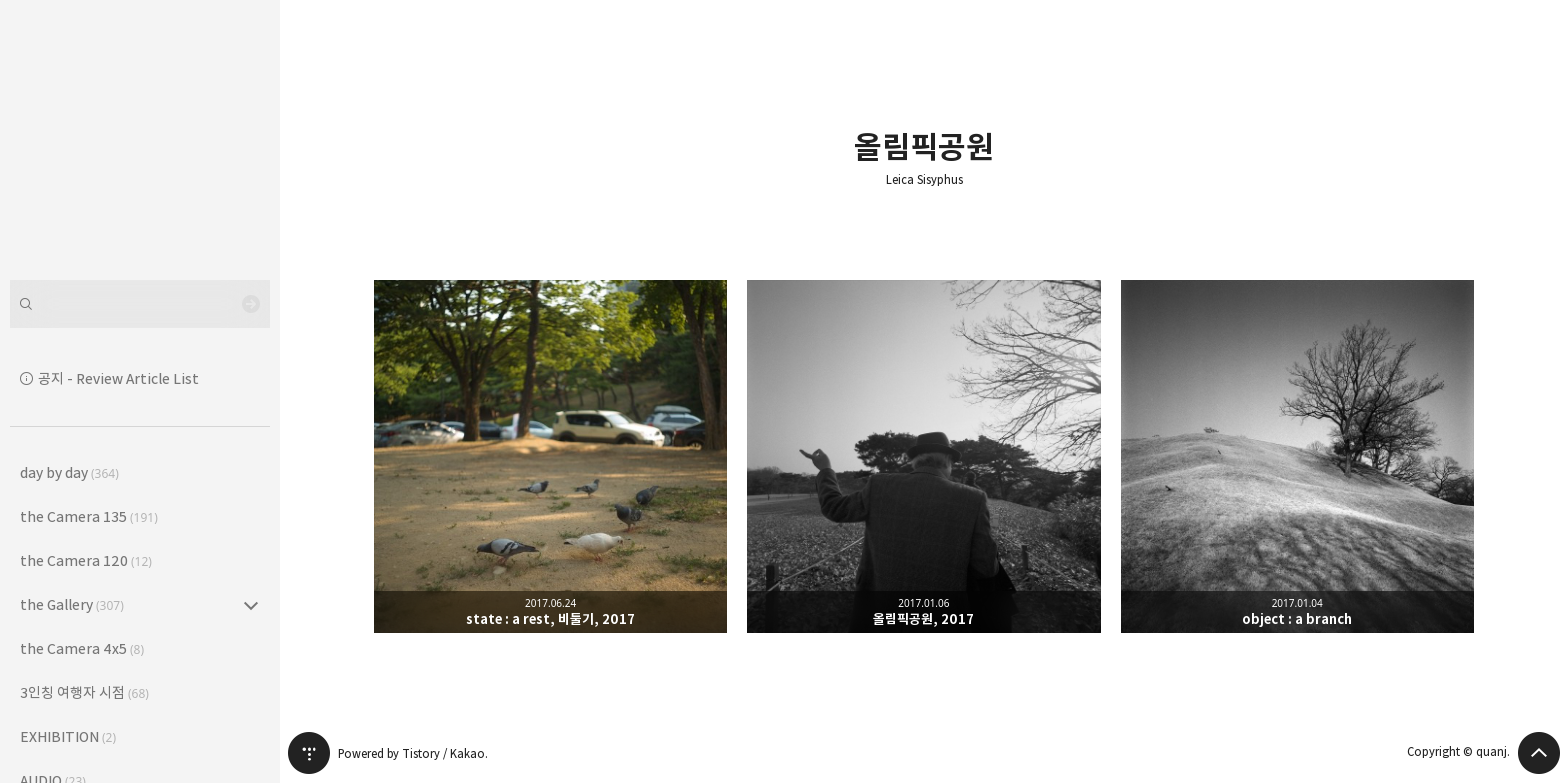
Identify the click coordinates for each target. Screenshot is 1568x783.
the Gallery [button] (72, 604)
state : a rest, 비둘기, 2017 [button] (550, 456)
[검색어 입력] (140, 304)
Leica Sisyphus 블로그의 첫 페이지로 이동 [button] (140, 140)
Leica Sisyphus (924, 180)
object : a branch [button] (1297, 456)
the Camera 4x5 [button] (82, 648)
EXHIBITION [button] (68, 736)
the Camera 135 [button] (89, 516)
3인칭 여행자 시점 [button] (84, 692)
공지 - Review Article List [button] (118, 378)
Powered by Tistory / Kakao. (413, 753)
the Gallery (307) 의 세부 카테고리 (251, 605)
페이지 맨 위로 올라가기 (1539, 753)
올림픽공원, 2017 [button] (923, 456)
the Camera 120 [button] (86, 560)
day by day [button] (69, 472)
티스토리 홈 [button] (309, 753)
